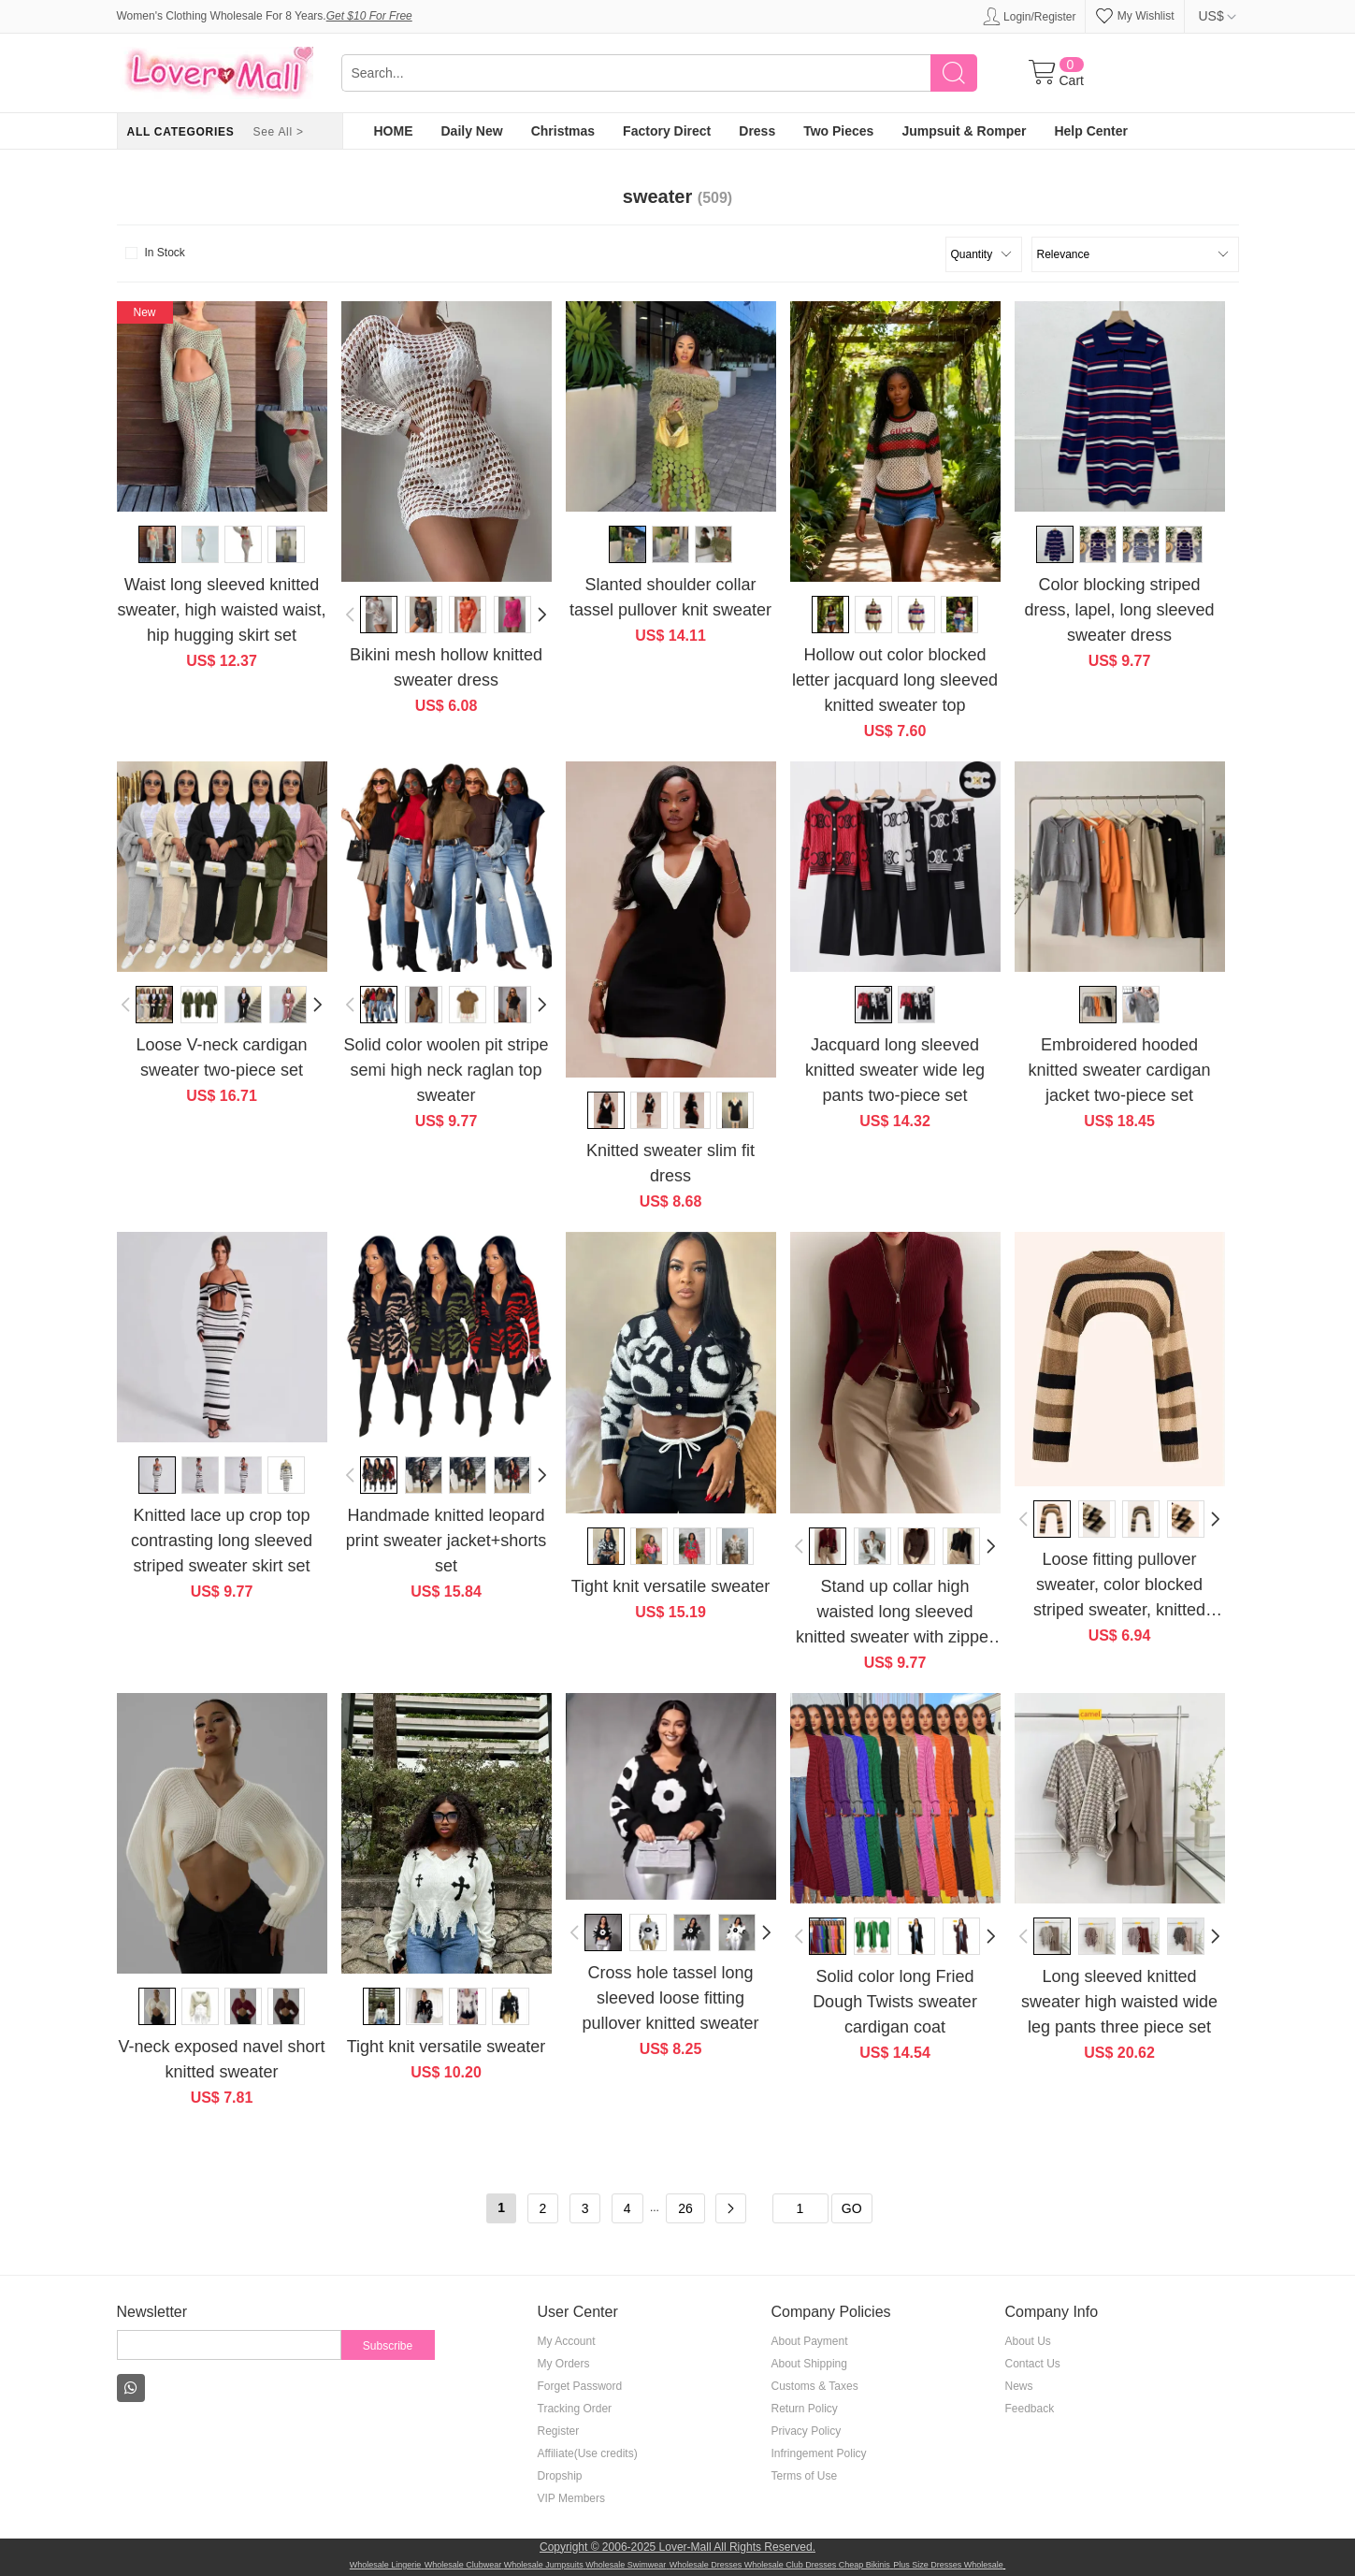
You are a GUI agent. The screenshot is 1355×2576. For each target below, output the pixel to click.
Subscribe (387, 2345)
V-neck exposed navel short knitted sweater (221, 2059)
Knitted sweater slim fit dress (670, 1163)
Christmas (563, 130)
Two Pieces (838, 130)
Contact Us (1032, 2363)
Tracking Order (575, 2408)
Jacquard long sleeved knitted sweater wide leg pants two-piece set (895, 1070)
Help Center (1091, 130)
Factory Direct (667, 130)
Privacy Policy (806, 2431)
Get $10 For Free (369, 15)
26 (685, 2208)
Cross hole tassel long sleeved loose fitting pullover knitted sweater (670, 1998)
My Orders (564, 2363)
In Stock (153, 252)
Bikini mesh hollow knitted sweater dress (446, 667)
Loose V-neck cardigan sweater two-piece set (221, 1057)
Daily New (472, 130)
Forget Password (580, 2386)
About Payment (809, 2341)
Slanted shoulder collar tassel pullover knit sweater (670, 597)
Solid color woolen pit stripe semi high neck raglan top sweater (445, 1070)
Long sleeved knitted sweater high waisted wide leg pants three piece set (1119, 2001)
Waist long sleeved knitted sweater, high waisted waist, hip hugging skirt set (221, 609)
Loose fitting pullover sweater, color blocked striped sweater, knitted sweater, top (1119, 1586)
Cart (1071, 80)
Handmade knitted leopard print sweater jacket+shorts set (446, 1540)
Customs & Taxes (814, 2386)
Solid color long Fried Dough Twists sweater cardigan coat (895, 2001)
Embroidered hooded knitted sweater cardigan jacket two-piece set (1119, 1070)
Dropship (560, 2475)
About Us (1028, 2341)
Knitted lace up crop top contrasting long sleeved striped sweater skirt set (221, 1540)
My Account (567, 2341)
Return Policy (804, 2408)
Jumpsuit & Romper (963, 130)
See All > (277, 131)
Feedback (1030, 2408)
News (1019, 2386)
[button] (350, 614)
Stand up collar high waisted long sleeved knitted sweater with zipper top (895, 1613)
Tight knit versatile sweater (670, 1586)
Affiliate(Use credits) (588, 2453)
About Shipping (809, 2363)
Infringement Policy (819, 2453)
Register (559, 2431)
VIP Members (571, 2498)
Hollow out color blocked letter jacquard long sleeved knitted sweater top (895, 680)
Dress (757, 130)
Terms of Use (804, 2475)
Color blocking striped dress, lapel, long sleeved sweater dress (1119, 609)
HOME (393, 130)
